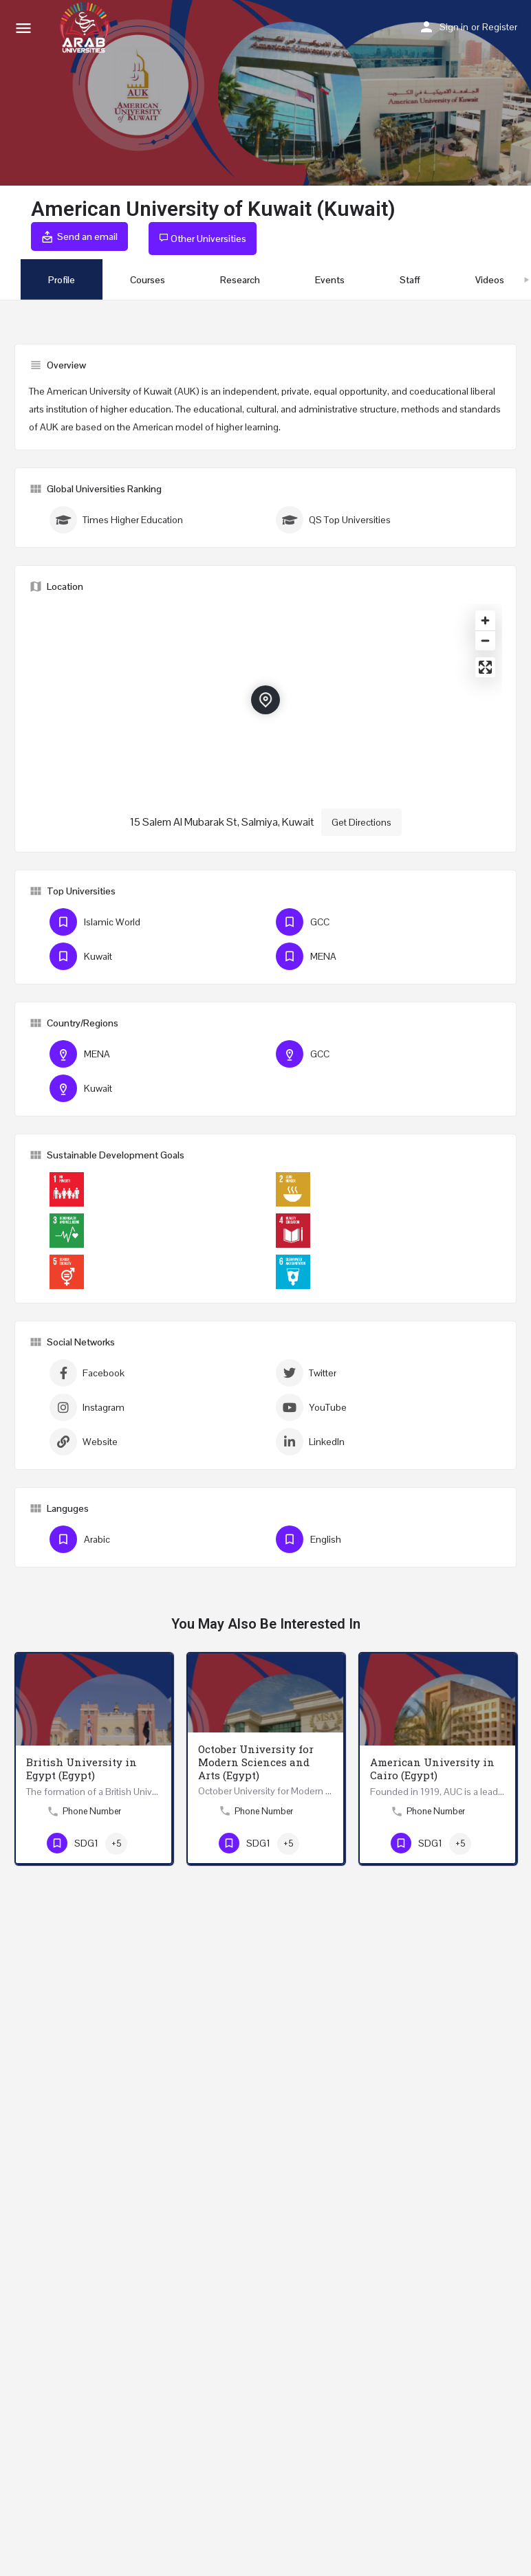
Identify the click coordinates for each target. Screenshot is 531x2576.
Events (330, 280)
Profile (61, 280)
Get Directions (361, 822)
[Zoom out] (485, 640)
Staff (410, 280)
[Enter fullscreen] (485, 667)
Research (240, 280)
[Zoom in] (485, 620)
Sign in (454, 27)
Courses (147, 280)
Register (499, 27)
